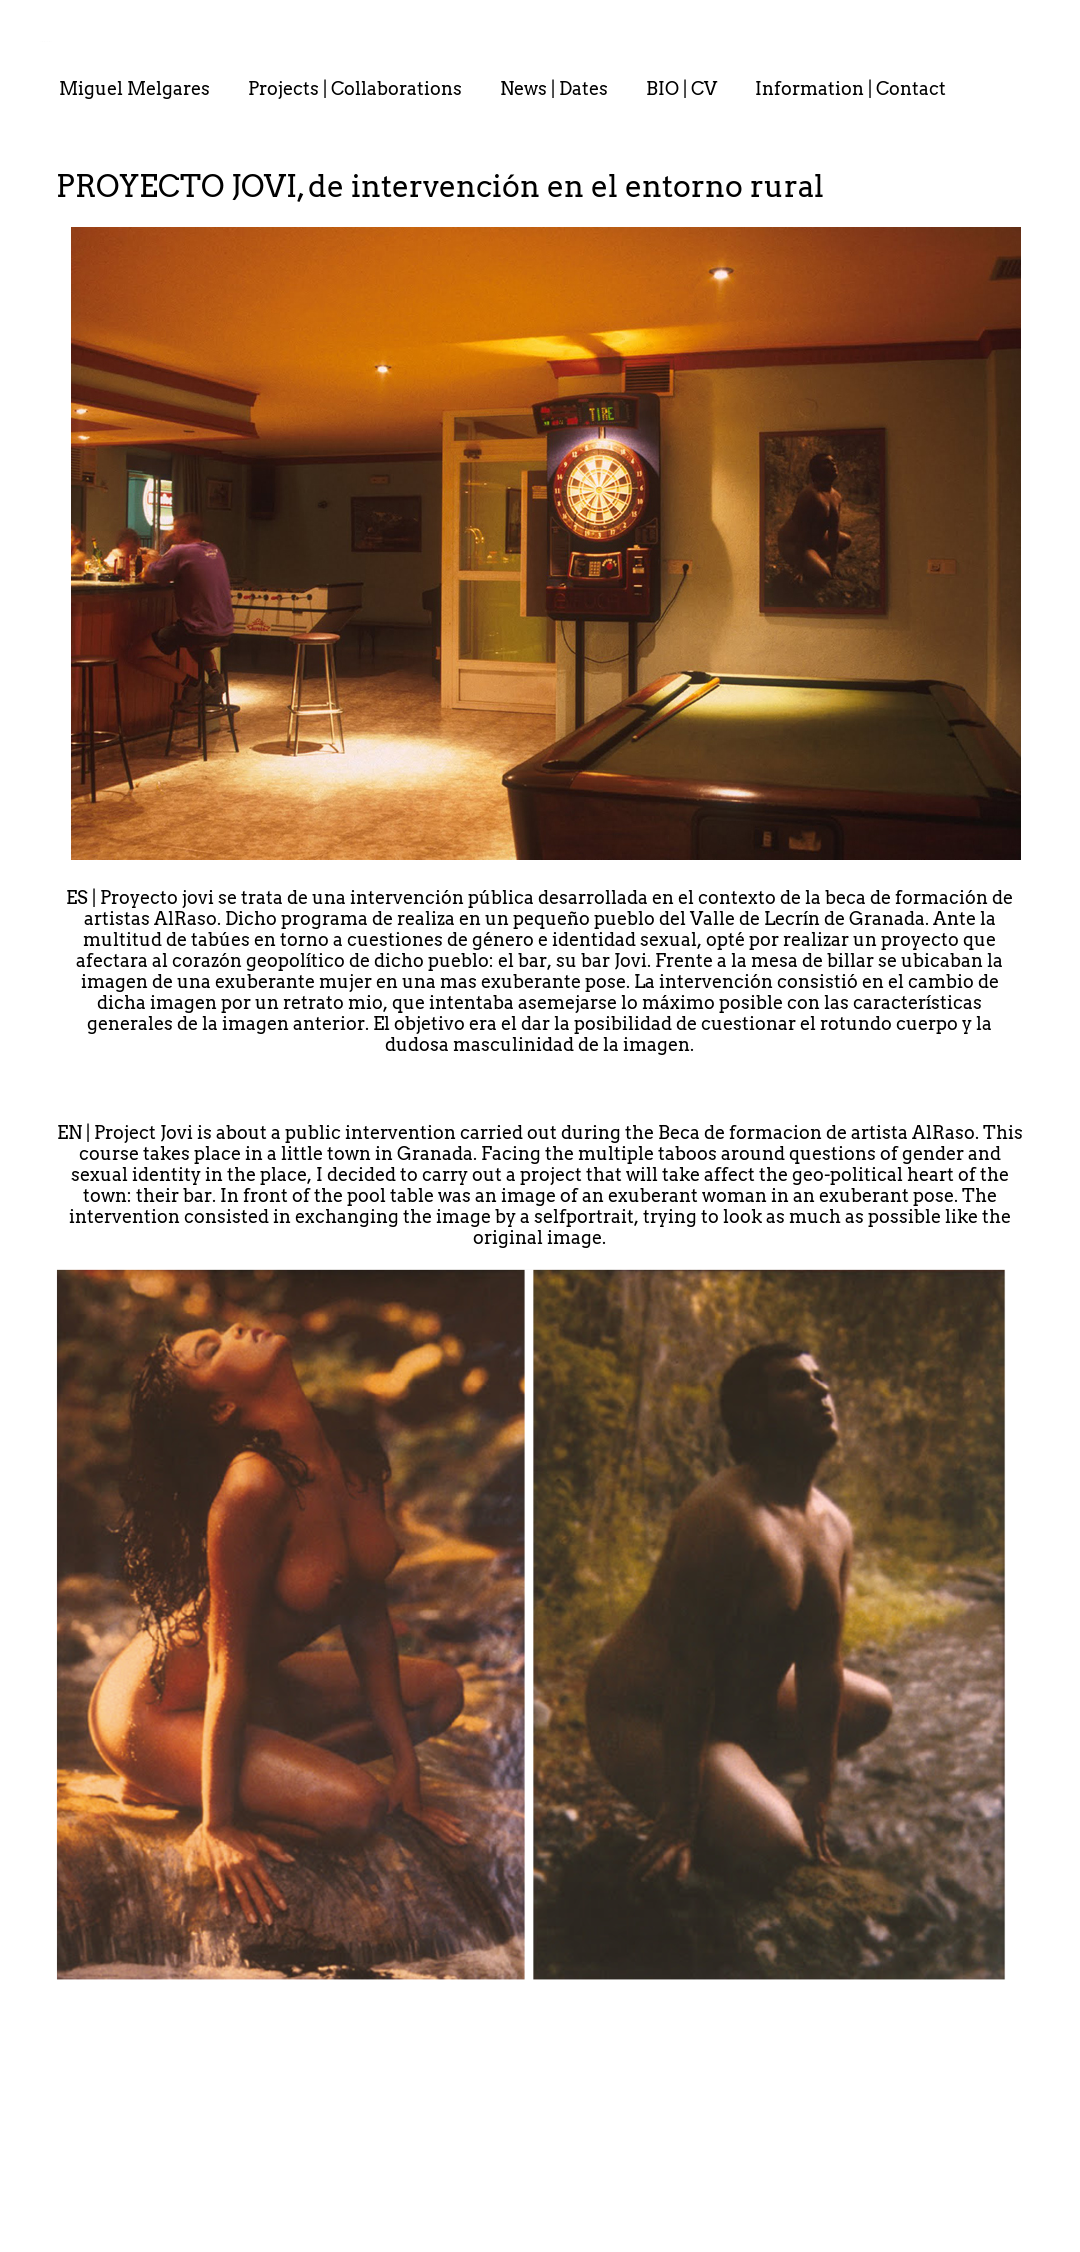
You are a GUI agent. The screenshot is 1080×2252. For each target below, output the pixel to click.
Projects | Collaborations (355, 88)
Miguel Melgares (134, 88)
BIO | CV (681, 88)
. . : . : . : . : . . (46, 41)
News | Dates (554, 88)
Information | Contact (850, 88)
